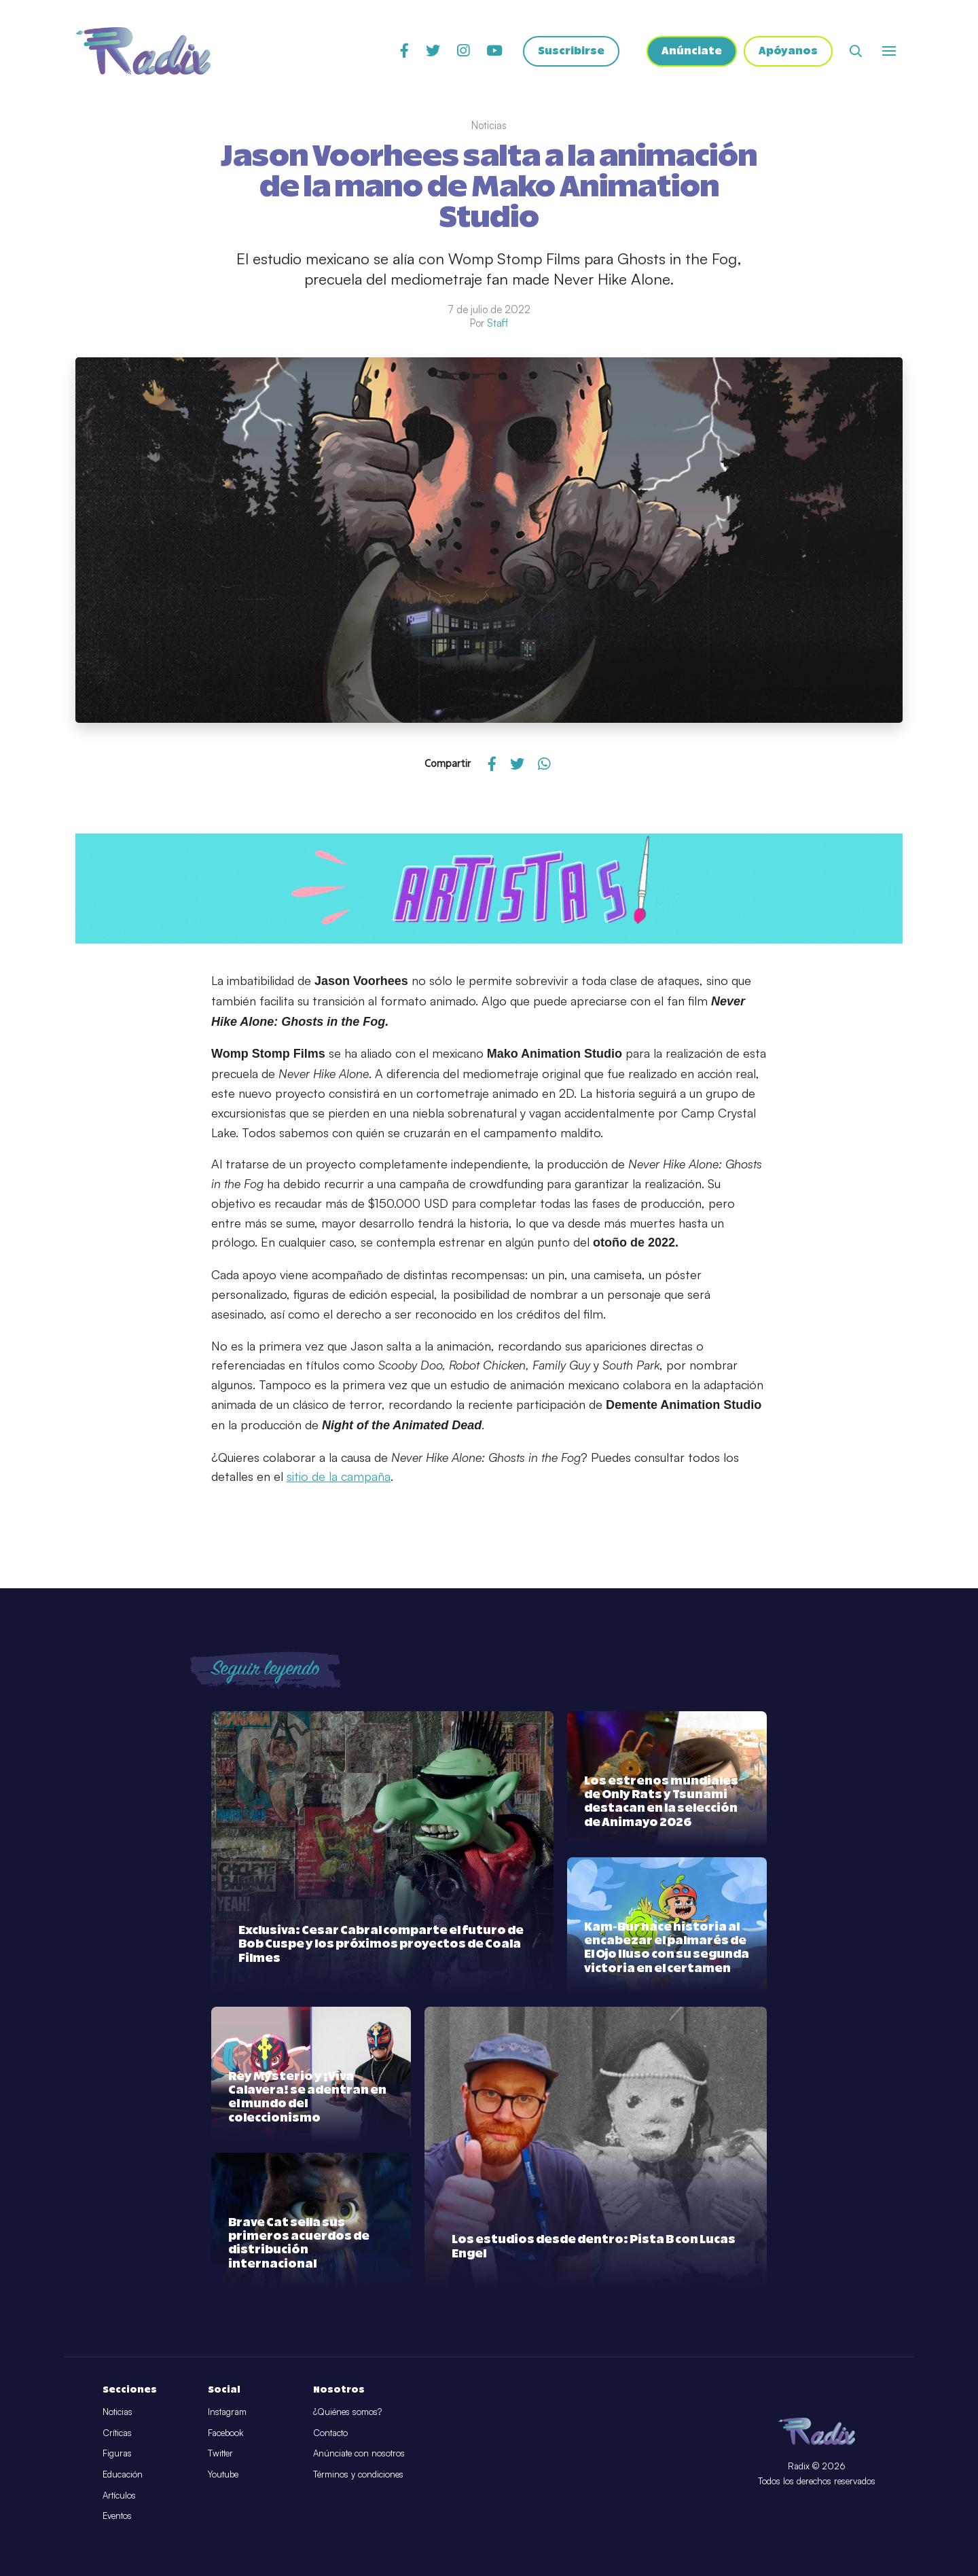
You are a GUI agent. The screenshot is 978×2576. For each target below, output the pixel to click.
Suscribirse (571, 51)
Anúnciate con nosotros (359, 2453)
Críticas (117, 2432)
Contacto (330, 2432)
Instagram (227, 2411)
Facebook (225, 2432)
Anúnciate (692, 51)
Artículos (119, 2495)
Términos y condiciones (358, 2474)
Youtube (223, 2474)
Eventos (117, 2515)
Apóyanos (788, 51)
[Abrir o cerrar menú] (889, 51)
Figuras (117, 2453)
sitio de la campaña (339, 1476)
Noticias (117, 2411)
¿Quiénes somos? (347, 2411)
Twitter (220, 2453)
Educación (123, 2474)
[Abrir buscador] (856, 51)
